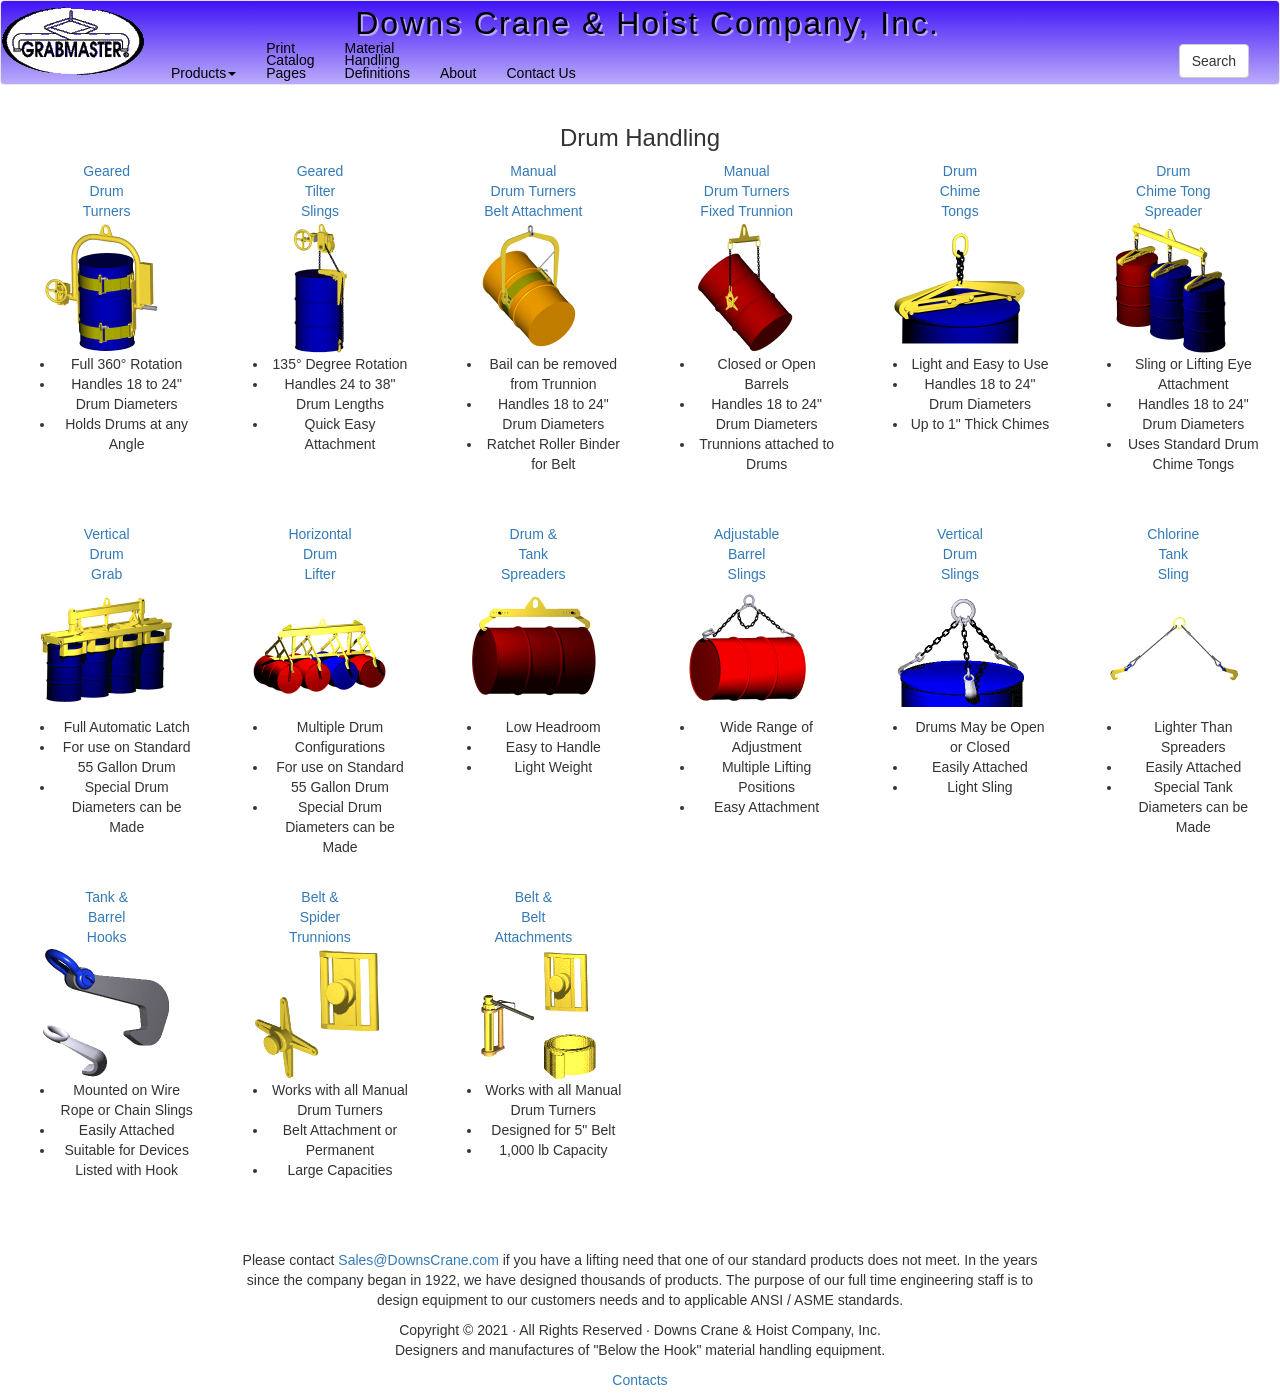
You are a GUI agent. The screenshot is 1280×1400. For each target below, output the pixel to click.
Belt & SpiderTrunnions (320, 917)
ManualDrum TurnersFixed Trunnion (746, 191)
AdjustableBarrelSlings (746, 554)
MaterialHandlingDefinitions (377, 60)
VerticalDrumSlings (960, 554)
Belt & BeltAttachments (533, 917)
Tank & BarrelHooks (106, 917)
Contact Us (540, 73)
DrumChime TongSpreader (1173, 191)
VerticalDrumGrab (107, 554)
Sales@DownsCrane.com (418, 1260)
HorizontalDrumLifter (319, 554)
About (458, 73)
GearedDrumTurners (107, 191)
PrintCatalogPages (290, 60)
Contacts (639, 1380)
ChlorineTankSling (1173, 554)
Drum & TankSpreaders (533, 554)
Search (1214, 61)
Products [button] (203, 73)
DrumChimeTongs (960, 191)
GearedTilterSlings (320, 191)
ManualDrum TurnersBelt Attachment (533, 191)
